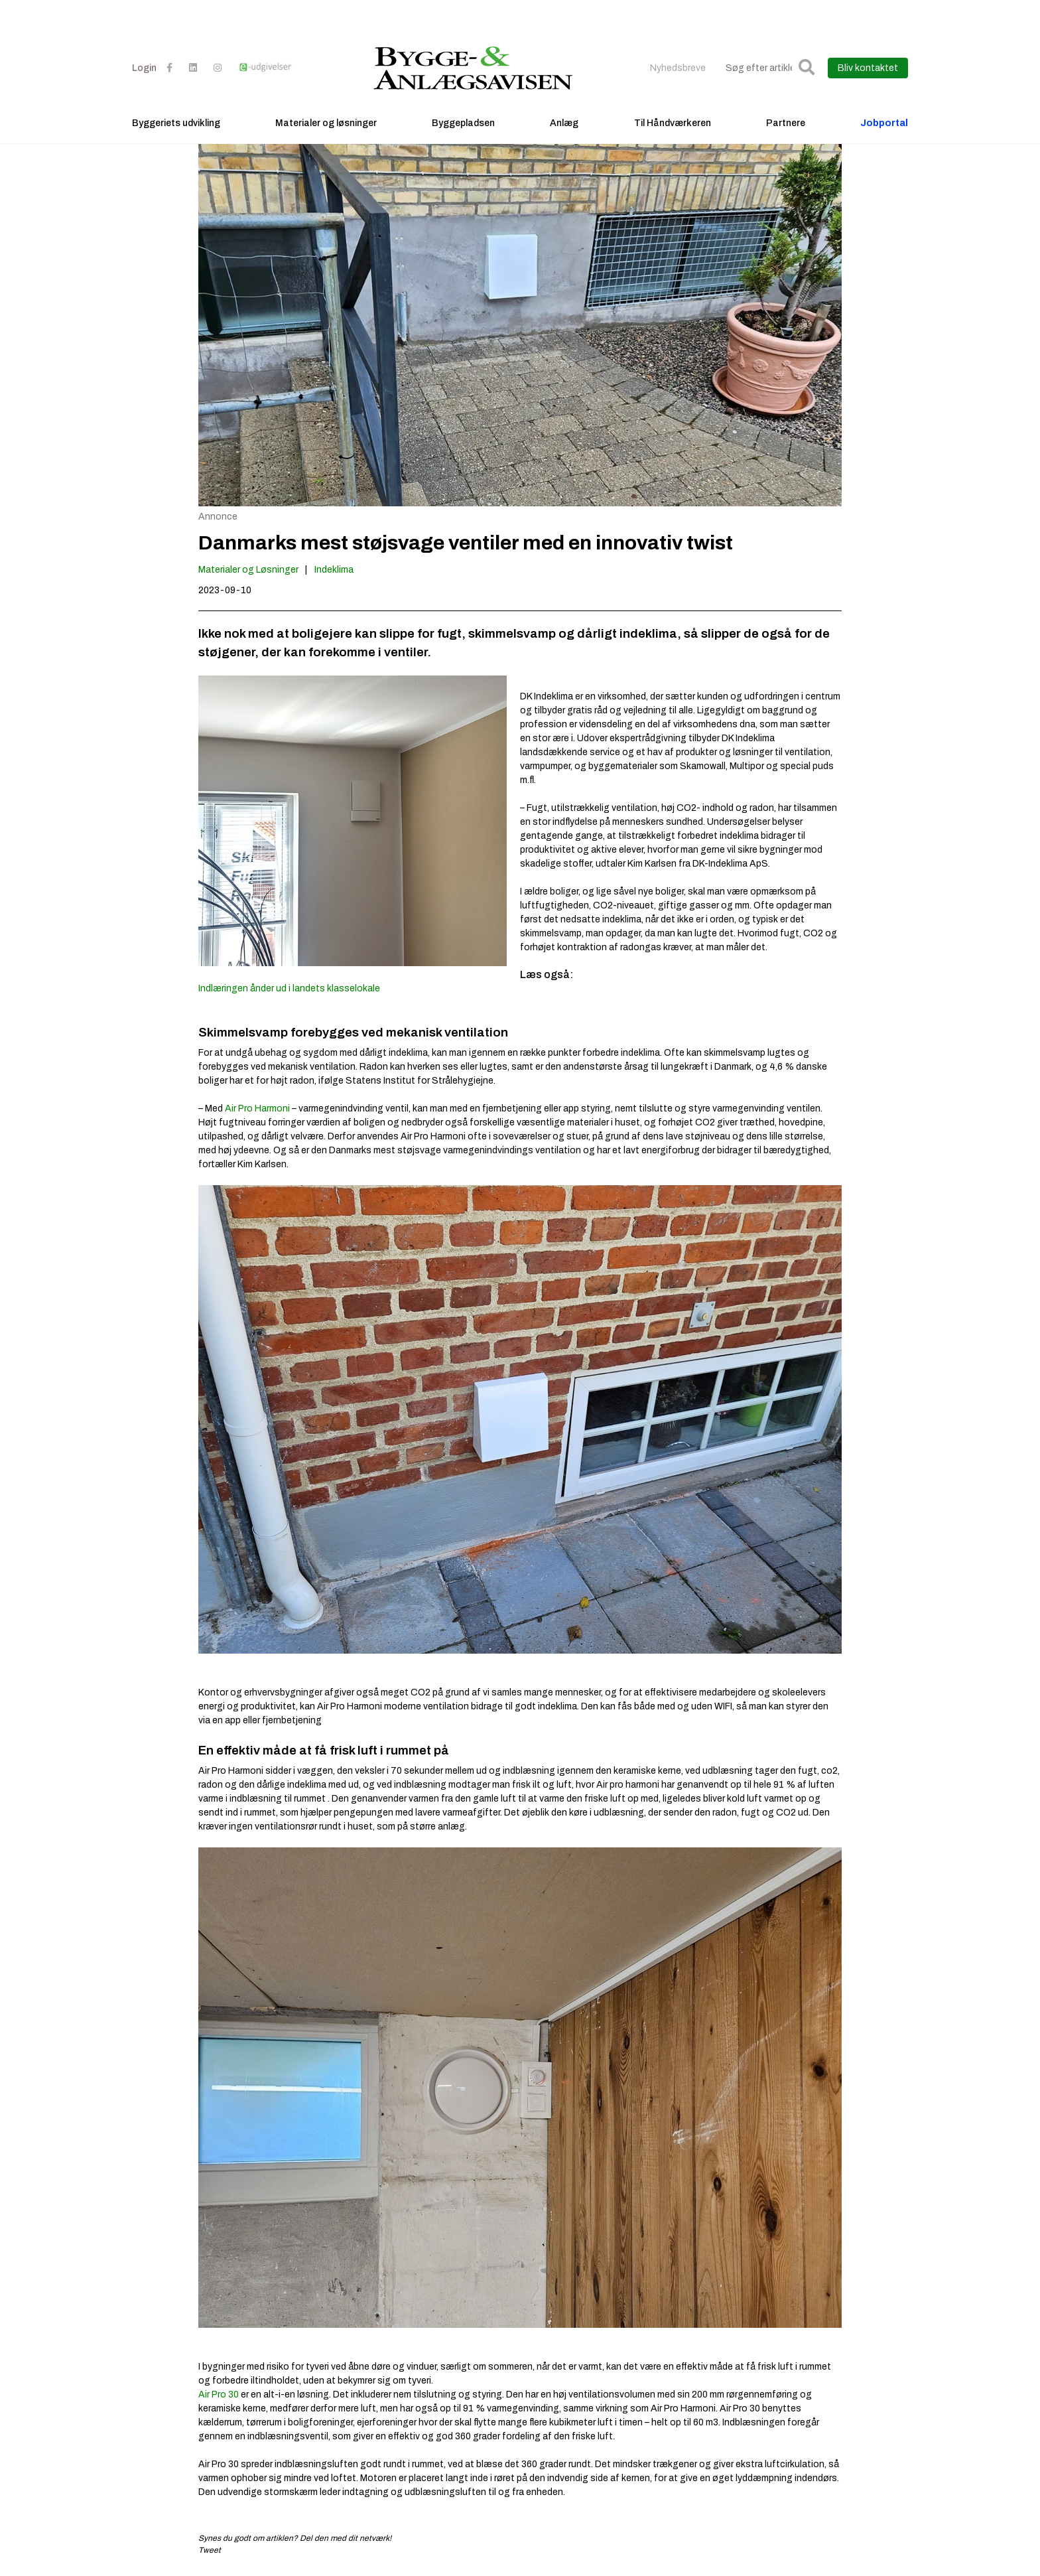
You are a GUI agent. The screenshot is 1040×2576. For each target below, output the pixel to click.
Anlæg (564, 123)
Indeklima (334, 570)
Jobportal (884, 123)
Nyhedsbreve (678, 68)
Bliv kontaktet (868, 68)
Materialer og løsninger (326, 123)
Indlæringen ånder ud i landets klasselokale (289, 988)
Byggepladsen (463, 123)
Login (144, 68)
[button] (806, 68)
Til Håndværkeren (672, 123)
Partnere (785, 123)
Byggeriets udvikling (176, 123)
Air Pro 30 (218, 2394)
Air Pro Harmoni (257, 1108)
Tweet (209, 2550)
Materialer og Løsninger (248, 570)
